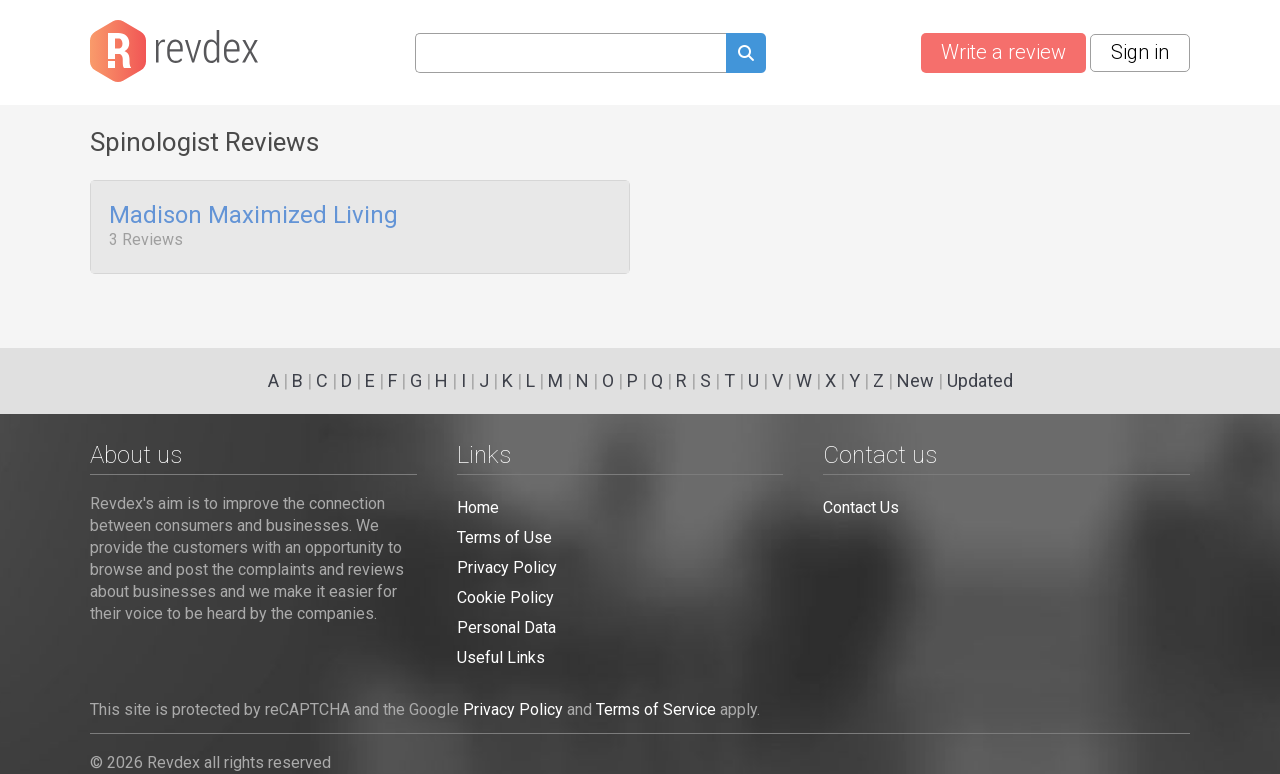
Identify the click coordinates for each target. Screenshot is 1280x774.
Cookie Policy (505, 597)
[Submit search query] (746, 55)
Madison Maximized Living (253, 216)
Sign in (1140, 52)
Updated (980, 380)
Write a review (1003, 52)
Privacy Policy (507, 567)
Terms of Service (656, 709)
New (915, 380)
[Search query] (570, 53)
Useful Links (501, 657)
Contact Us (861, 507)
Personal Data (506, 627)
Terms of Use (504, 537)
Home (478, 507)
